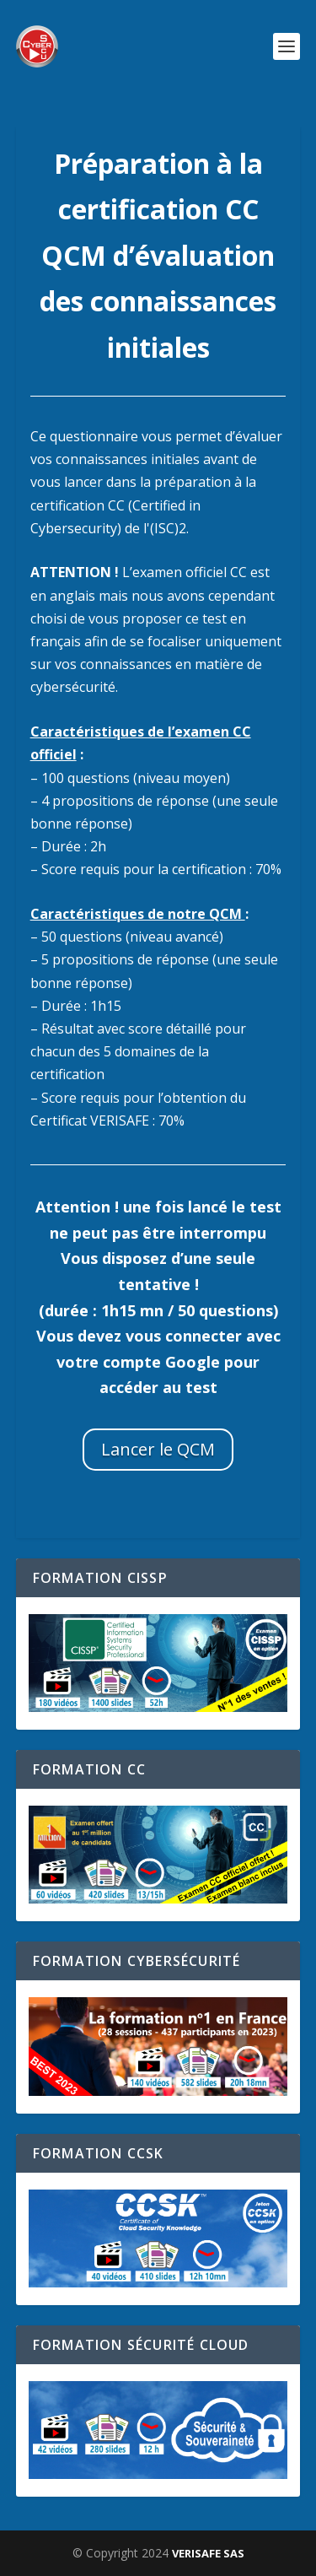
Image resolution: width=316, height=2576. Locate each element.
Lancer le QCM (158, 1449)
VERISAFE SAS (208, 2553)
